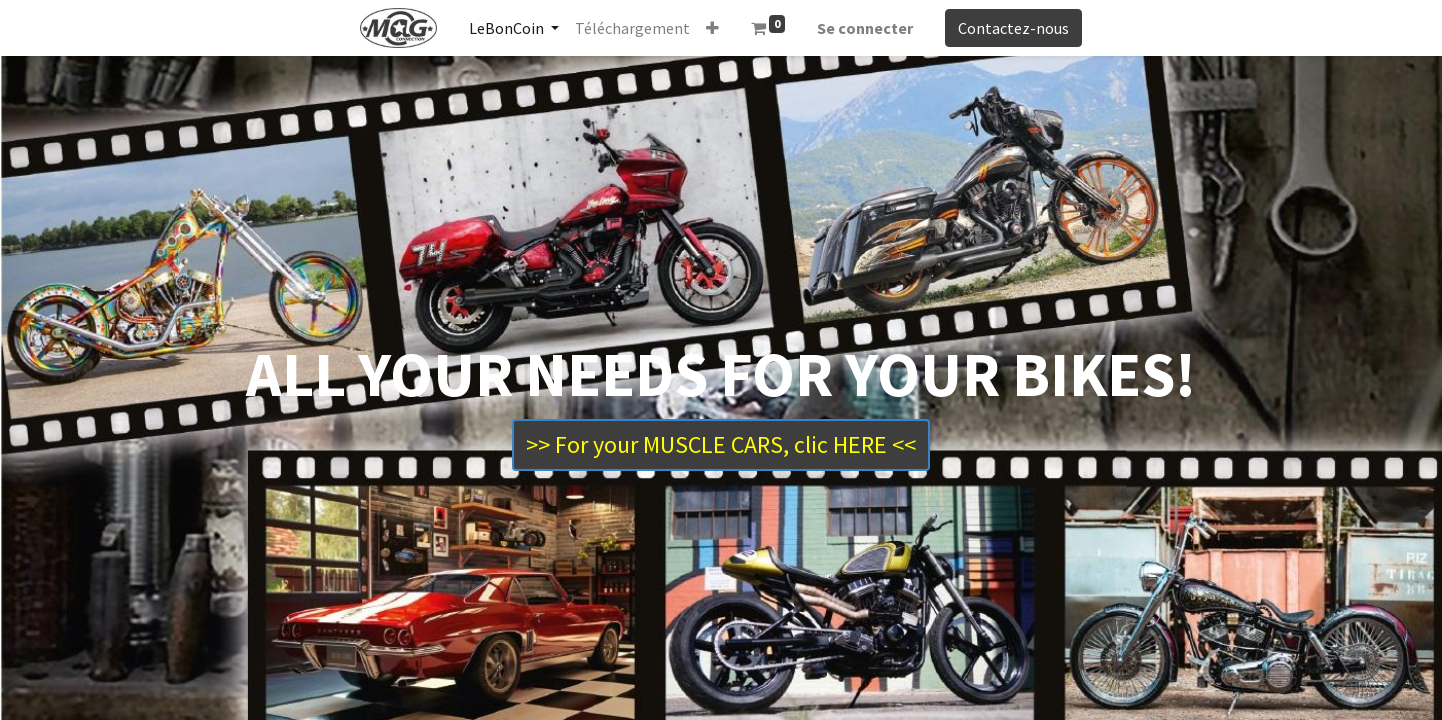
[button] (712, 28)
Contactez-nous (1013, 28)
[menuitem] (632, 28)
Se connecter (865, 28)
